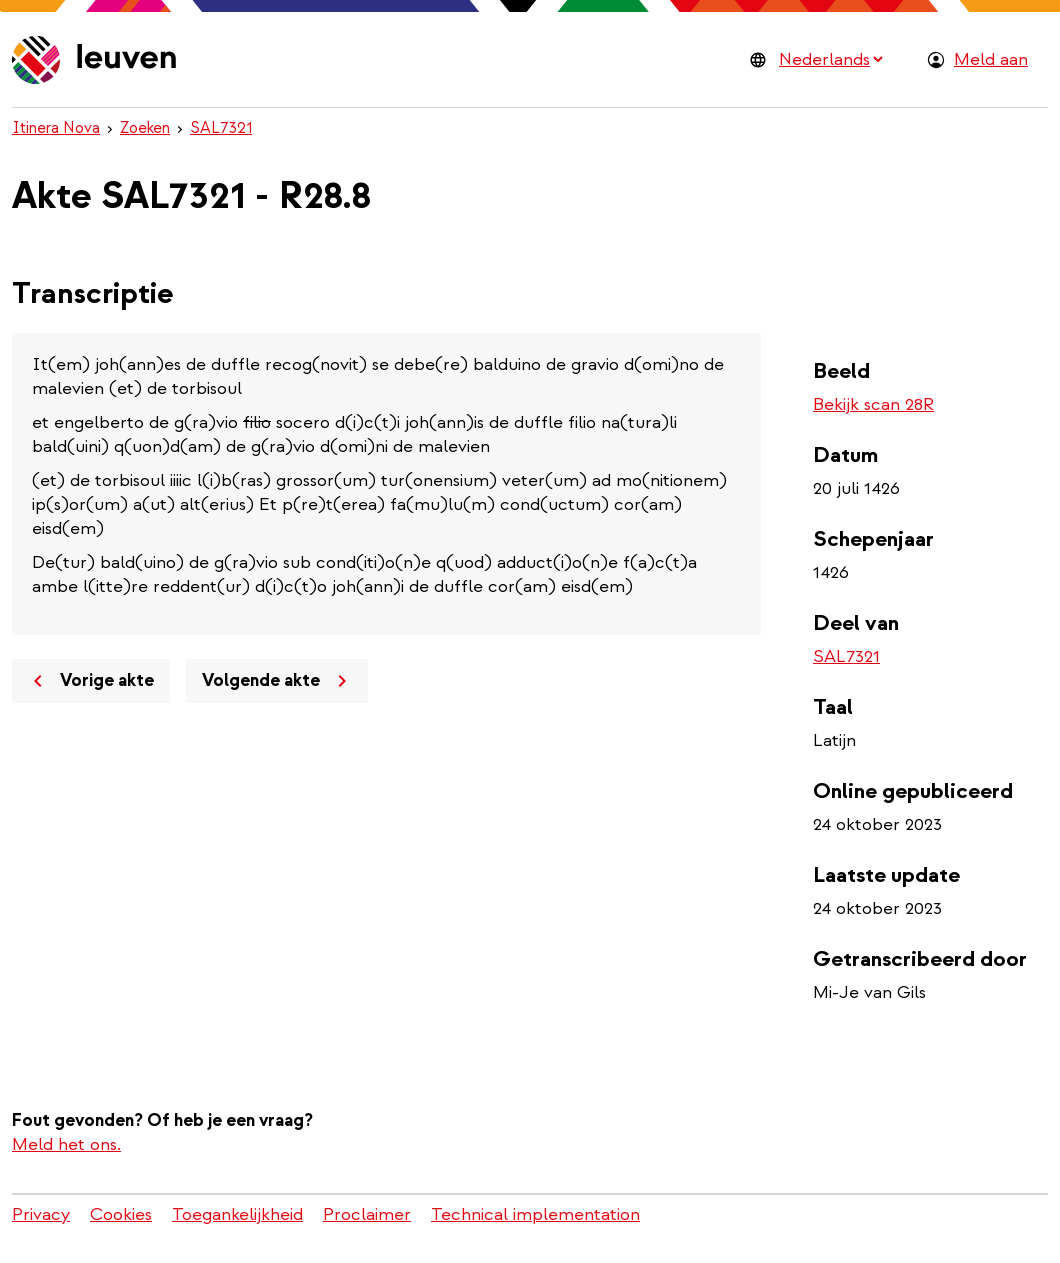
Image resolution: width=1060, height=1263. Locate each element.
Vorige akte (90, 681)
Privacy (41, 1214)
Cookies (121, 1214)
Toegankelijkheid (237, 1214)
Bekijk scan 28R (873, 404)
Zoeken (145, 128)
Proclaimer (367, 1214)
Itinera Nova (56, 128)
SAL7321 (221, 128)
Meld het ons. (66, 1144)
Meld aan (991, 59)
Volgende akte (278, 681)
